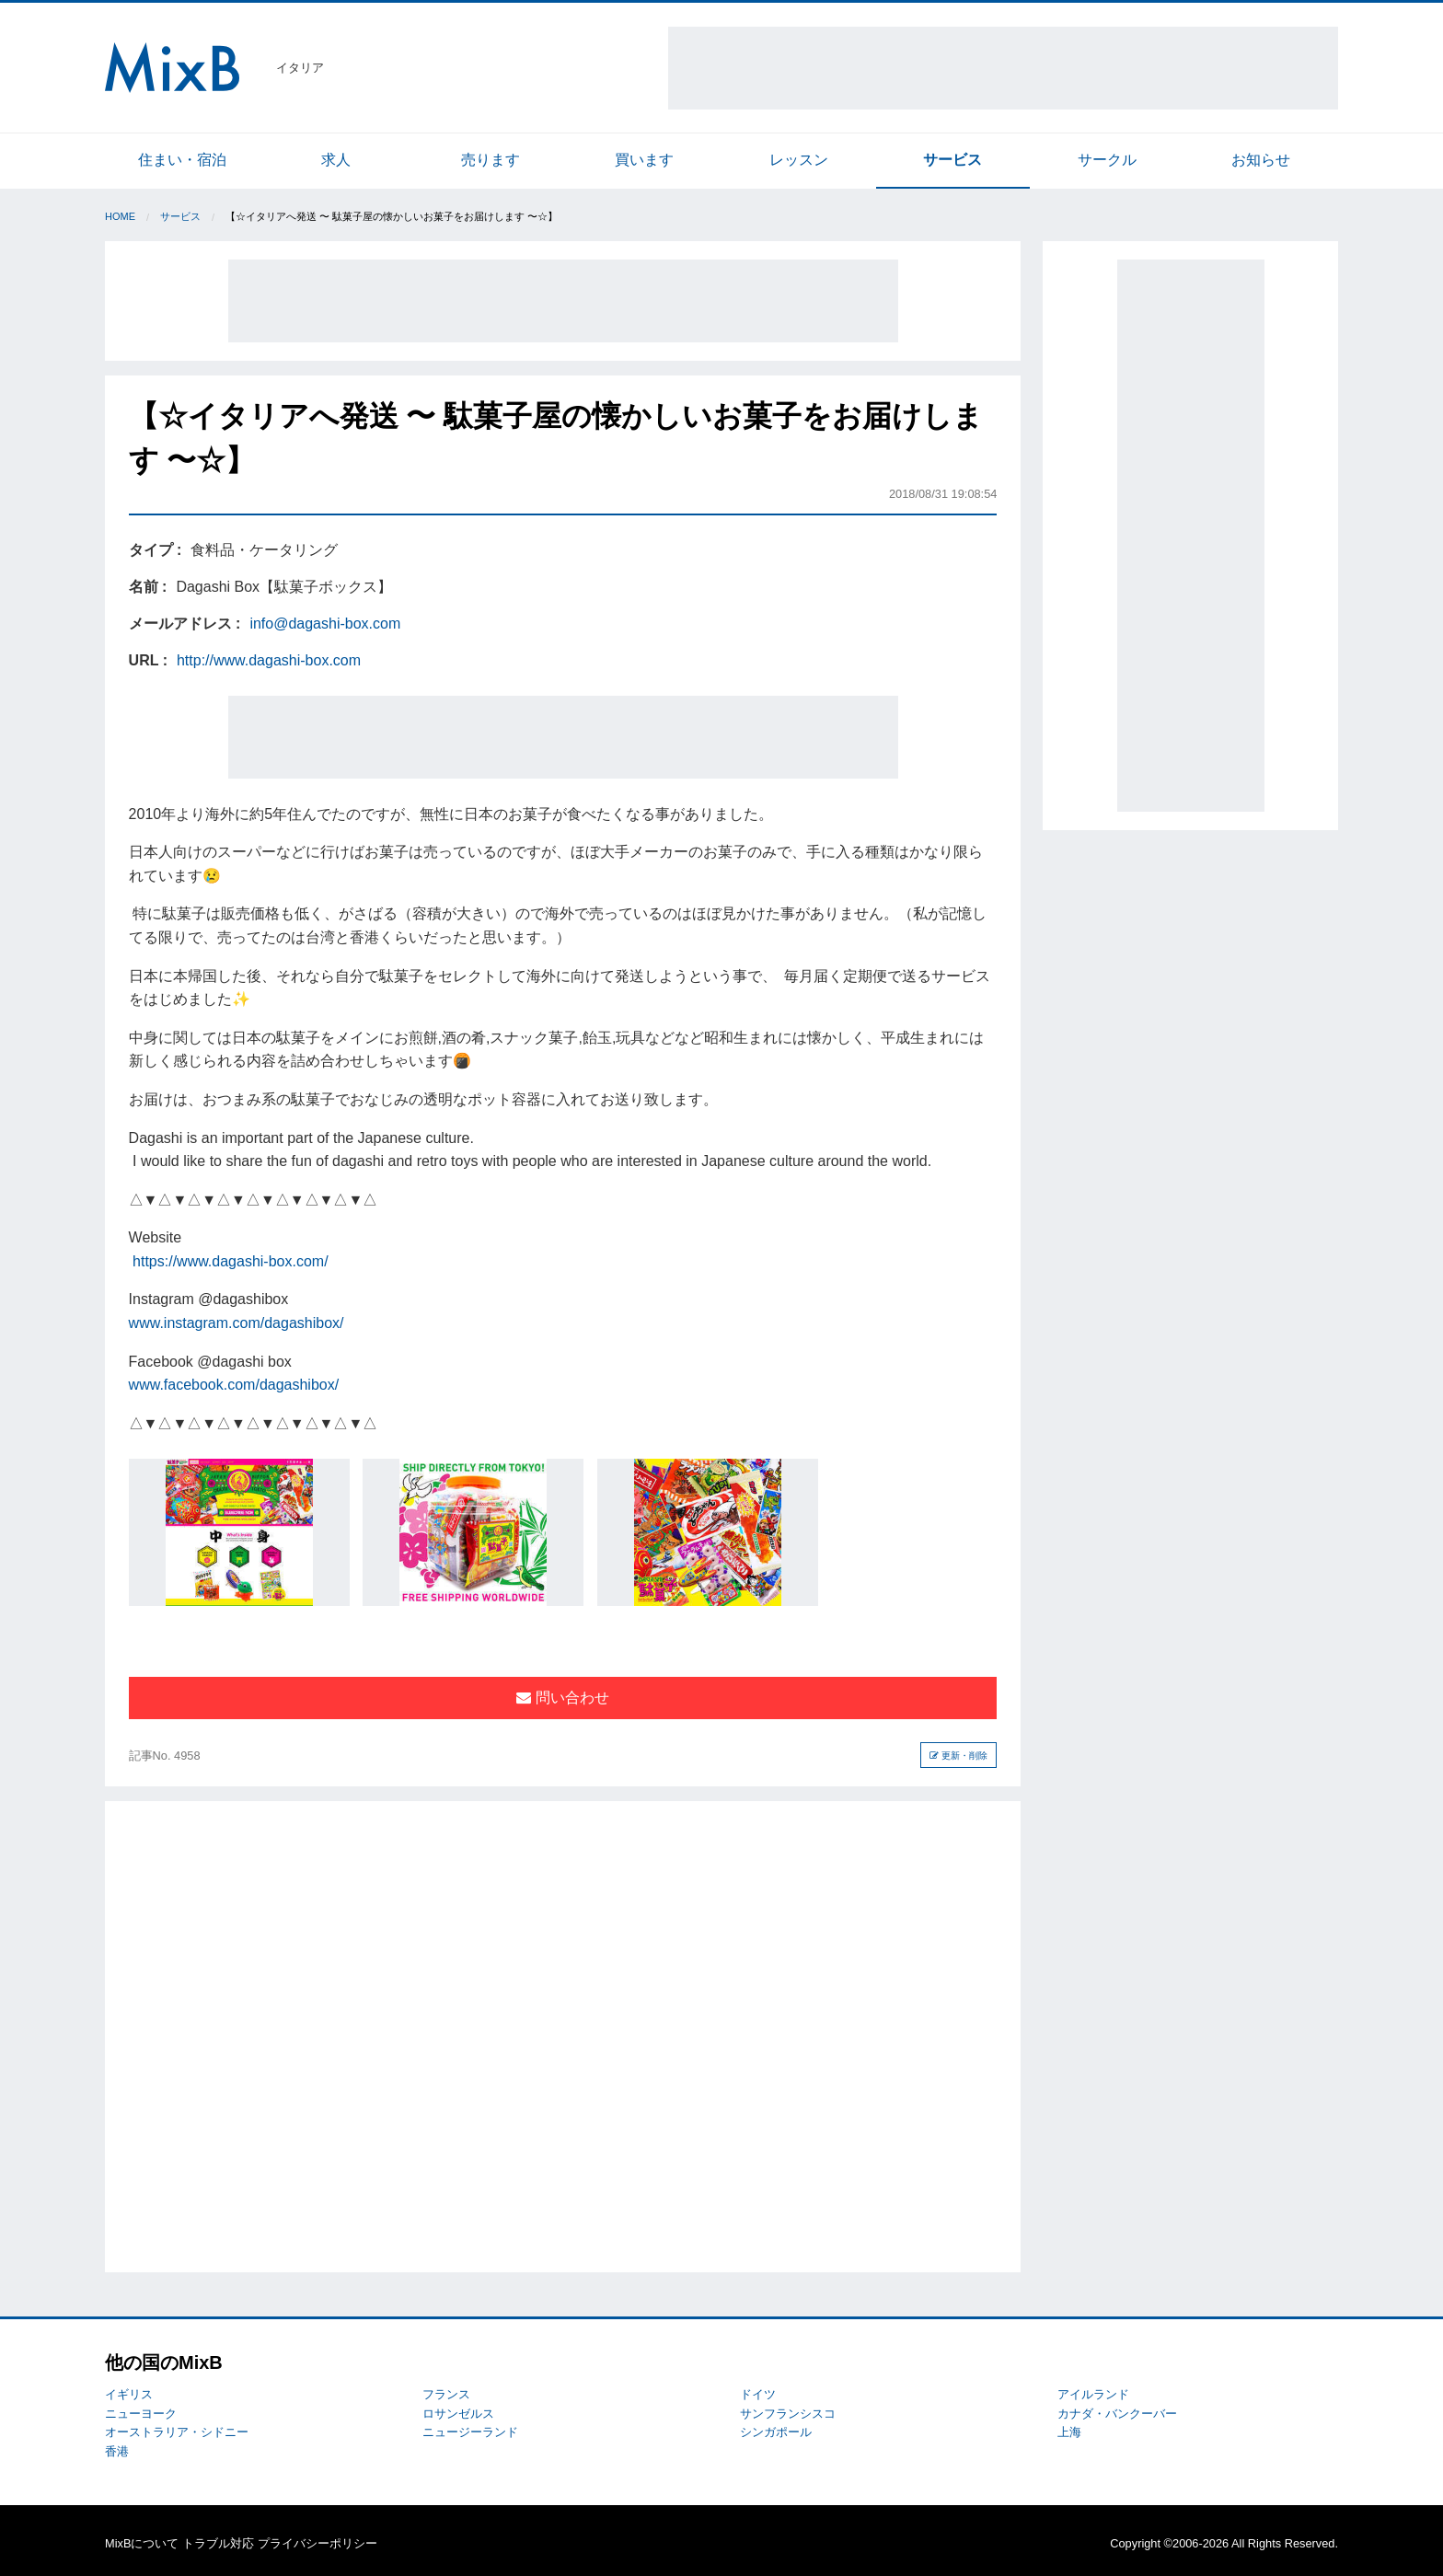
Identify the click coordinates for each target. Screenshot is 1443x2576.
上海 (1069, 2432)
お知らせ (1260, 159)
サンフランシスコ (788, 2413)
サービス (952, 159)
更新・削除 (958, 1755)
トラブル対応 (218, 2543)
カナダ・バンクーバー (1117, 2413)
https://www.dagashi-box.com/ (231, 1261)
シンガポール (776, 2432)
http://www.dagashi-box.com (269, 660)
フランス (446, 2394)
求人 (336, 159)
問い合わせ (562, 1697)
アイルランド (1093, 2394)
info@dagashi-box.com (324, 623)
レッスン (798, 159)
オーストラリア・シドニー (176, 2432)
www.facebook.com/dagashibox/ (234, 1384)
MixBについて (142, 2543)
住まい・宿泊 (182, 159)
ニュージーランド (470, 2432)
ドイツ (758, 2394)
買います (644, 159)
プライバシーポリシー (317, 2543)
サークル (1107, 159)
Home (120, 216)
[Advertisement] (1003, 68)
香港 (117, 2451)
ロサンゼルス (458, 2413)
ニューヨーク (141, 2413)
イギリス (129, 2394)
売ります (490, 159)
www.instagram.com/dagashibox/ (236, 1323)
